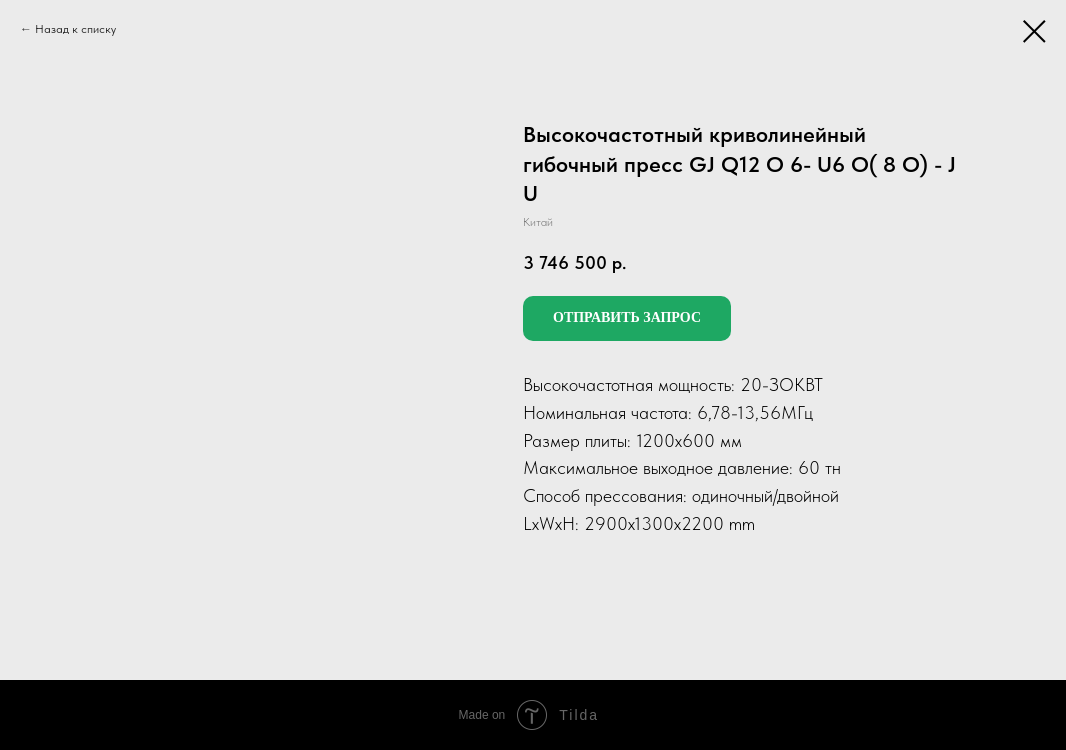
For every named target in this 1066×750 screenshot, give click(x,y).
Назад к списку (75, 29)
